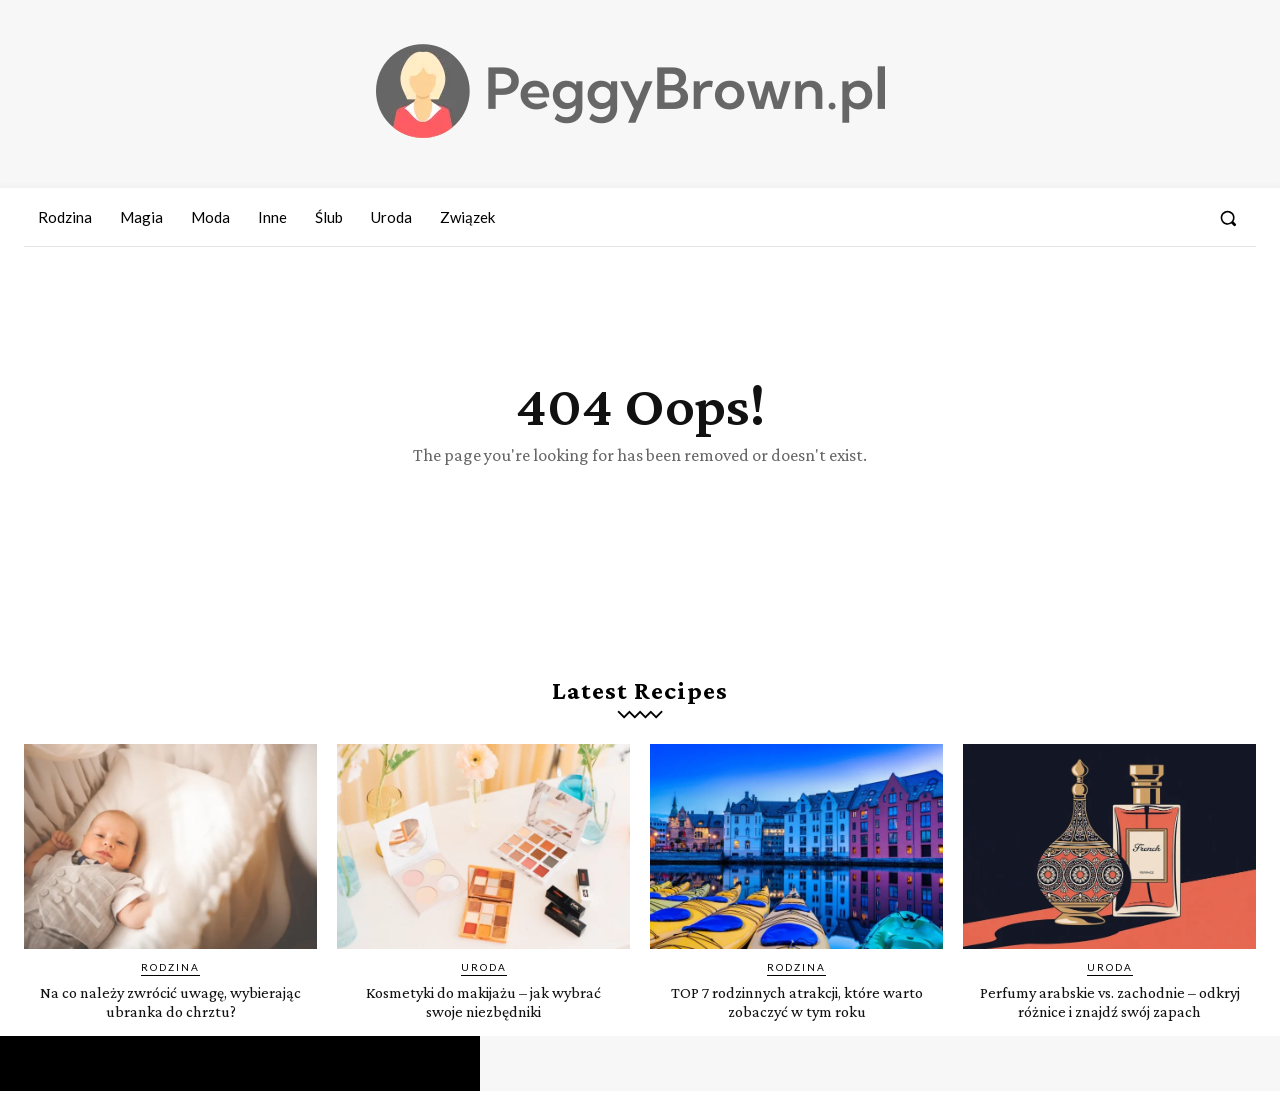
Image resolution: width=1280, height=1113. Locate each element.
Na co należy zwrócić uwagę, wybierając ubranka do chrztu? (171, 1023)
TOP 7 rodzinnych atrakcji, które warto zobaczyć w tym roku (797, 1023)
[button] (1228, 218)
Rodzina (170, 989)
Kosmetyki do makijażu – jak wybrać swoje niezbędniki (484, 1023)
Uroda (484, 989)
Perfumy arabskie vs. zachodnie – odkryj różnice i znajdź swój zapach (1109, 1023)
